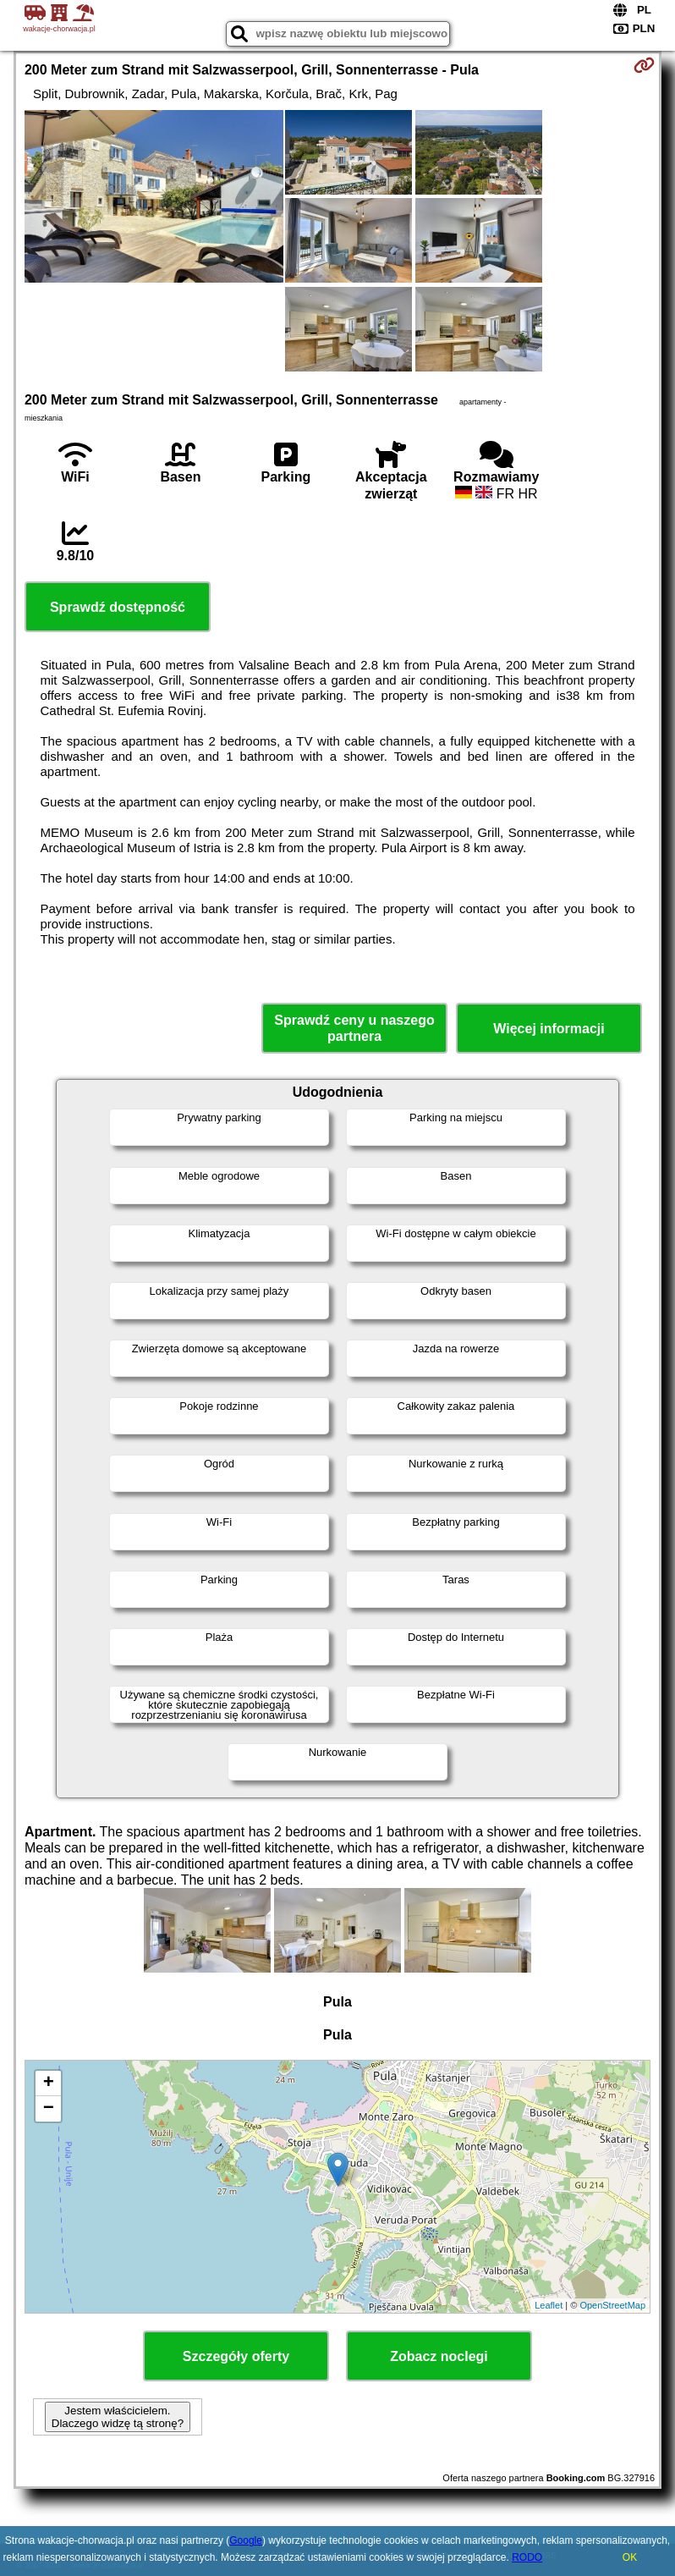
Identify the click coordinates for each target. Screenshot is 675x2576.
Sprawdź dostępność (117, 607)
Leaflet (548, 2305)
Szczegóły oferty (236, 2356)
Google (245, 2540)
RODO (527, 2557)
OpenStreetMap (612, 2305)
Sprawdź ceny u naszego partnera (354, 1028)
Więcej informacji (548, 1028)
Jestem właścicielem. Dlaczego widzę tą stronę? (118, 2417)
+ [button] (48, 2083)
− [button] (48, 2109)
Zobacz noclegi (439, 2356)
